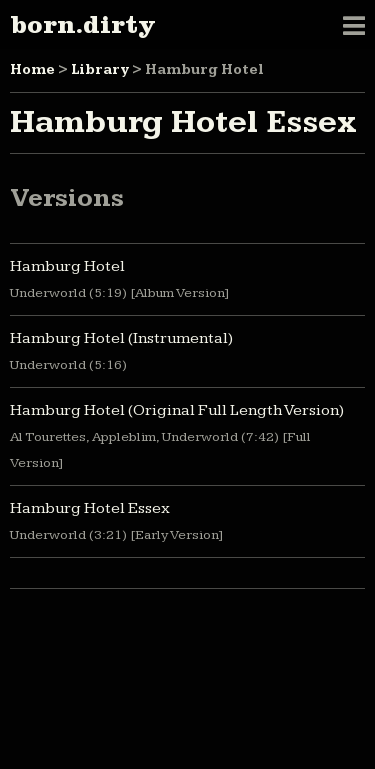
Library (100, 70)
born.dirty (82, 24)
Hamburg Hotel (67, 266)
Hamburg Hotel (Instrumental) (121, 338)
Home (32, 70)
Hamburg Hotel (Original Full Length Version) (177, 410)
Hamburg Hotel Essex (90, 508)
